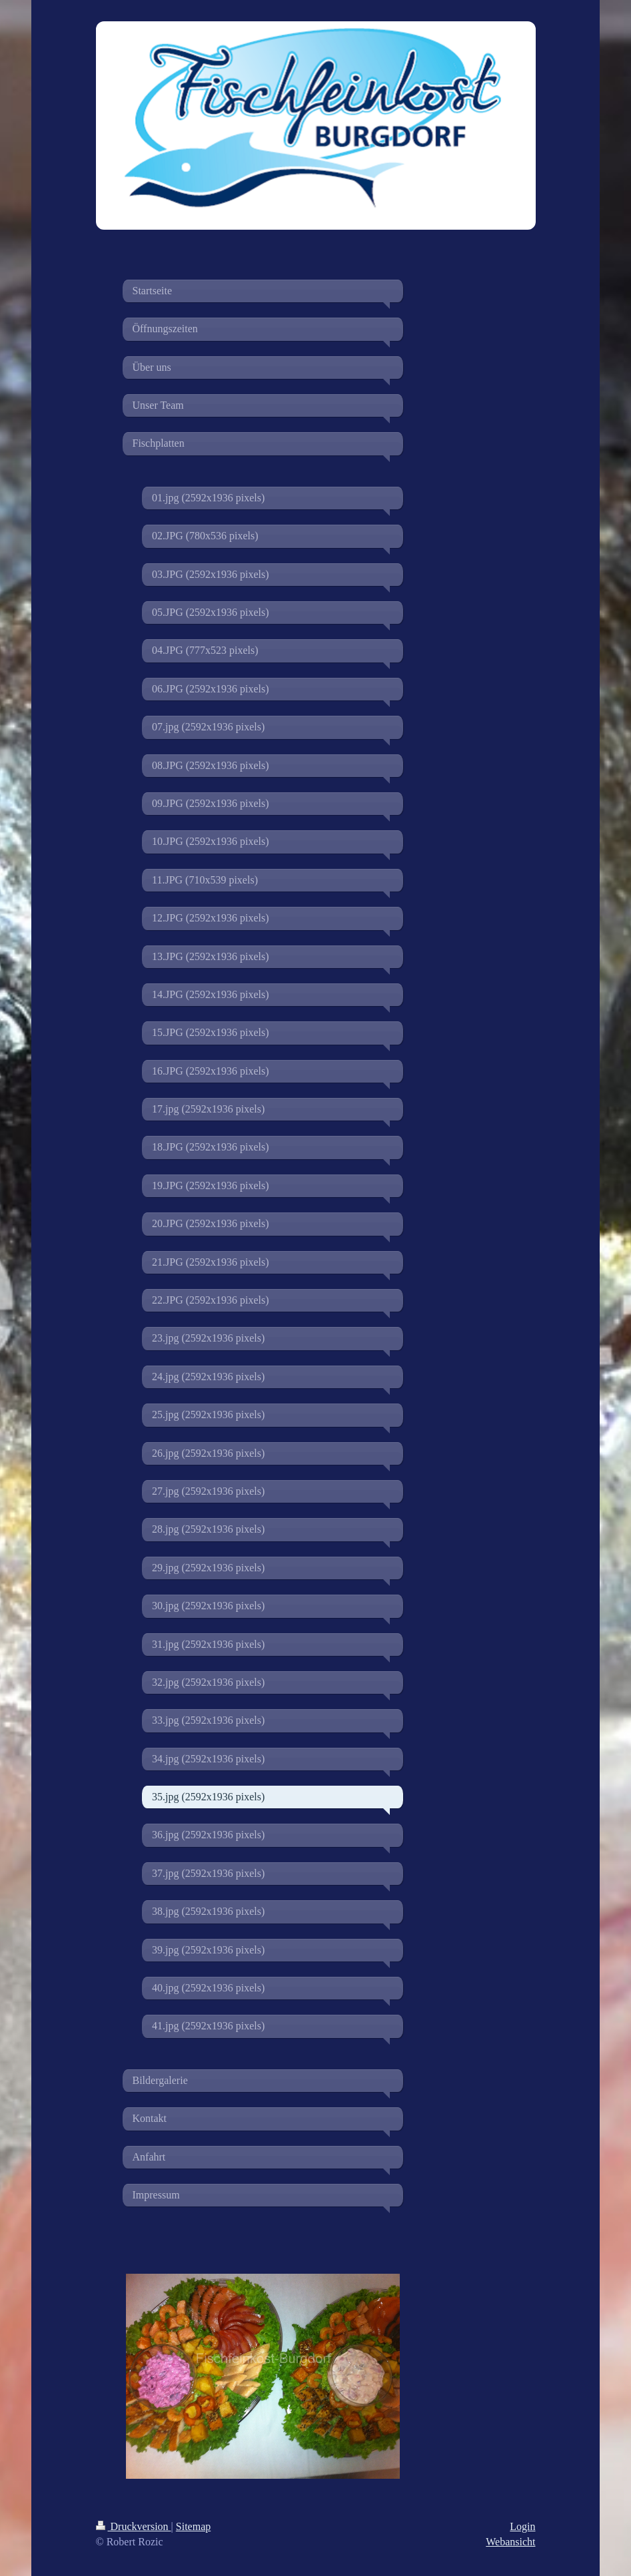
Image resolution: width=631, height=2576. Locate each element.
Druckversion (133, 2526)
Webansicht (510, 2541)
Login (522, 2526)
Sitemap (193, 2526)
